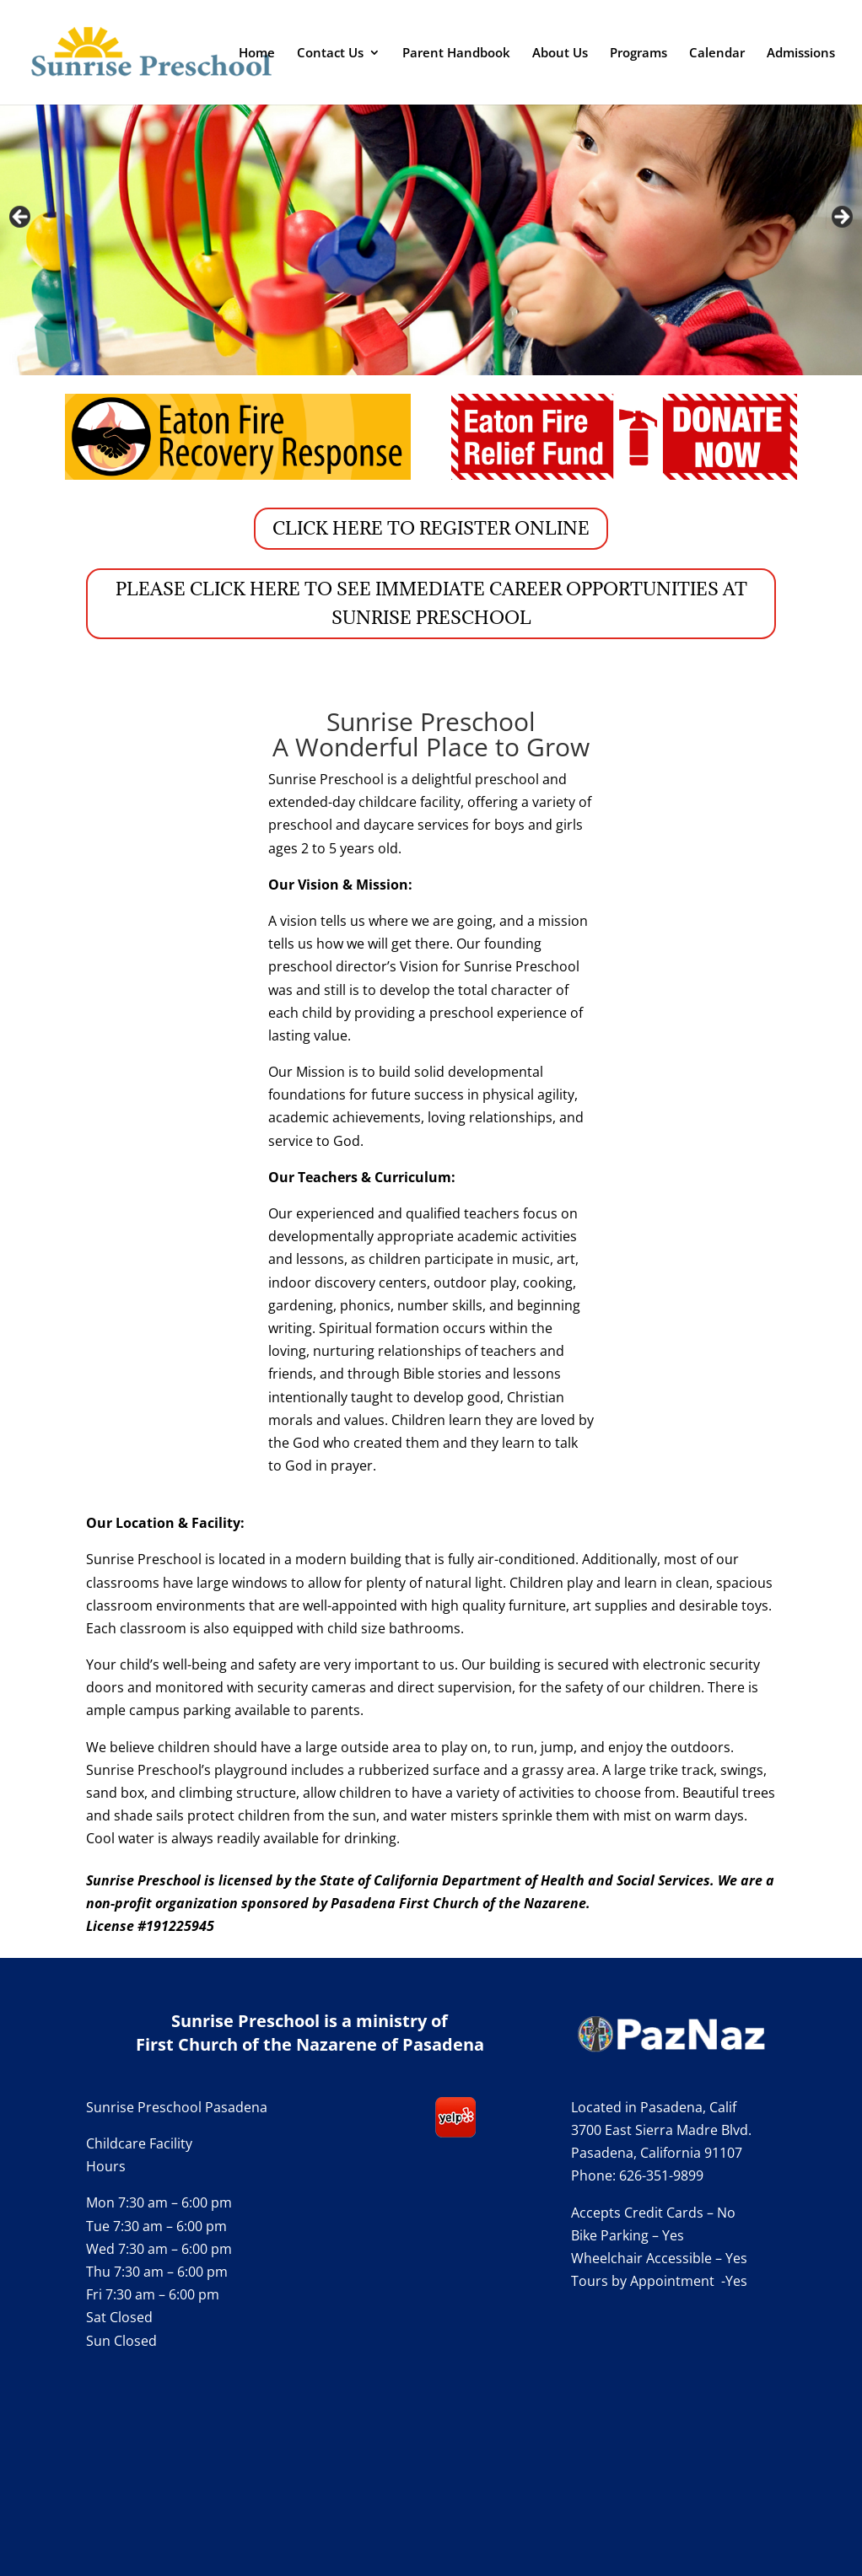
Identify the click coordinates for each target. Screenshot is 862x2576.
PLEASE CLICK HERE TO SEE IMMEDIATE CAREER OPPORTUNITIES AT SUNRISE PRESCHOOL (431, 603)
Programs (638, 53)
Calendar (717, 53)
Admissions (801, 53)
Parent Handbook (456, 53)
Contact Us (330, 53)
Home (257, 53)
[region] (431, 221)
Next (841, 217)
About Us (560, 53)
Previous (21, 217)
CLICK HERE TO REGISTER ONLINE (431, 528)
